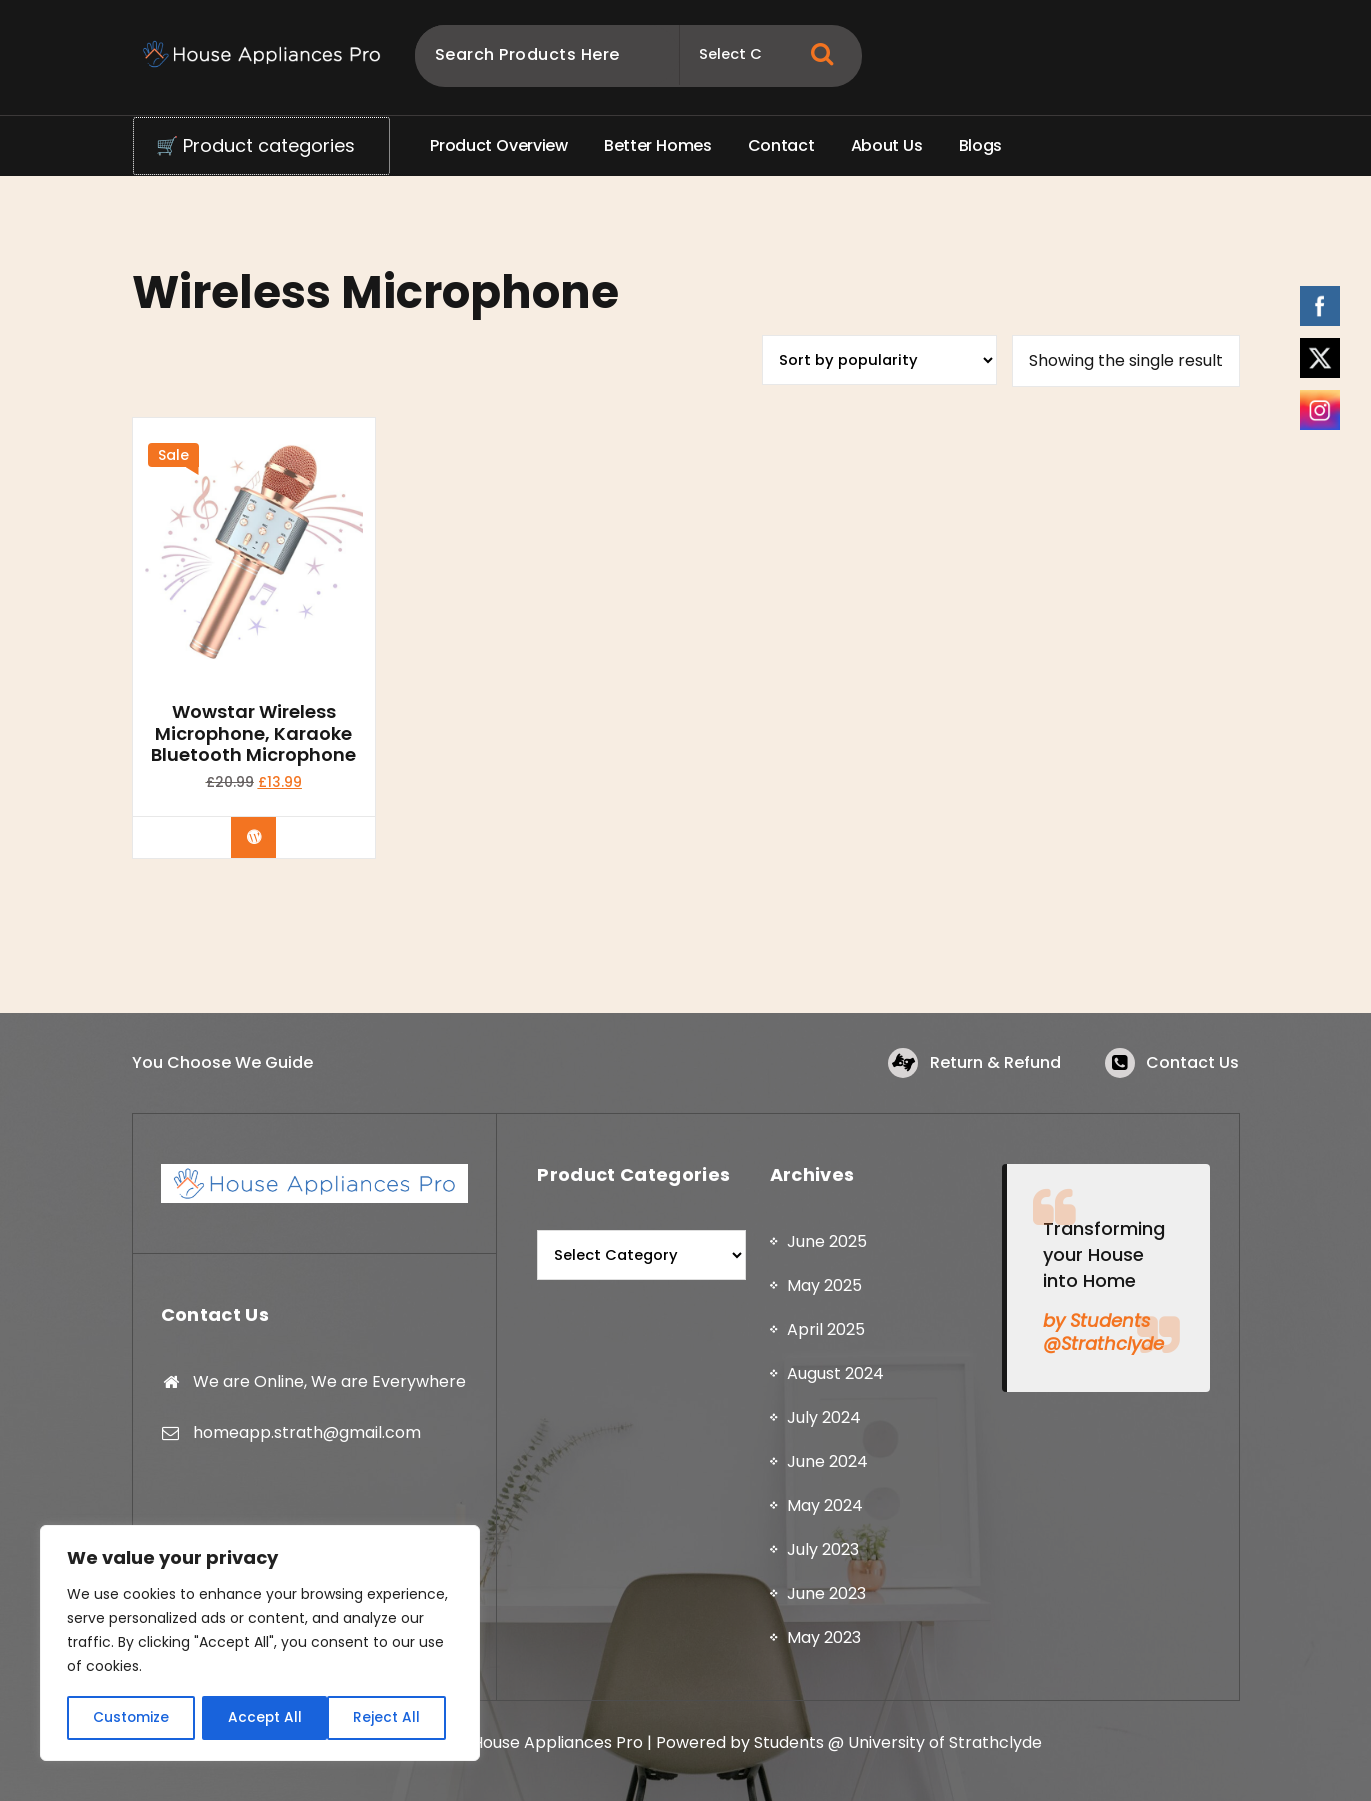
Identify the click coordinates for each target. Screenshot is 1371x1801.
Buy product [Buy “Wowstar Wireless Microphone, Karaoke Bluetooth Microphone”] (269, 837)
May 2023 (824, 1641)
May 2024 (825, 1509)
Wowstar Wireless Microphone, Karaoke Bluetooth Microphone (253, 733)
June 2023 (826, 1597)
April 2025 (826, 1333)
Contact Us (1192, 1062)
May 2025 (824, 1289)
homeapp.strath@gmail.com (307, 1436)
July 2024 (824, 1421)
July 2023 (823, 1553)
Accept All (390, 1718)
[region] (260, 1644)
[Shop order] (879, 360)
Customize (130, 1718)
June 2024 (827, 1465)
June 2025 (827, 1245)
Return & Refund (994, 1062)
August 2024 (835, 1377)
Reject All (260, 1718)
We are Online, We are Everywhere (329, 1384)
